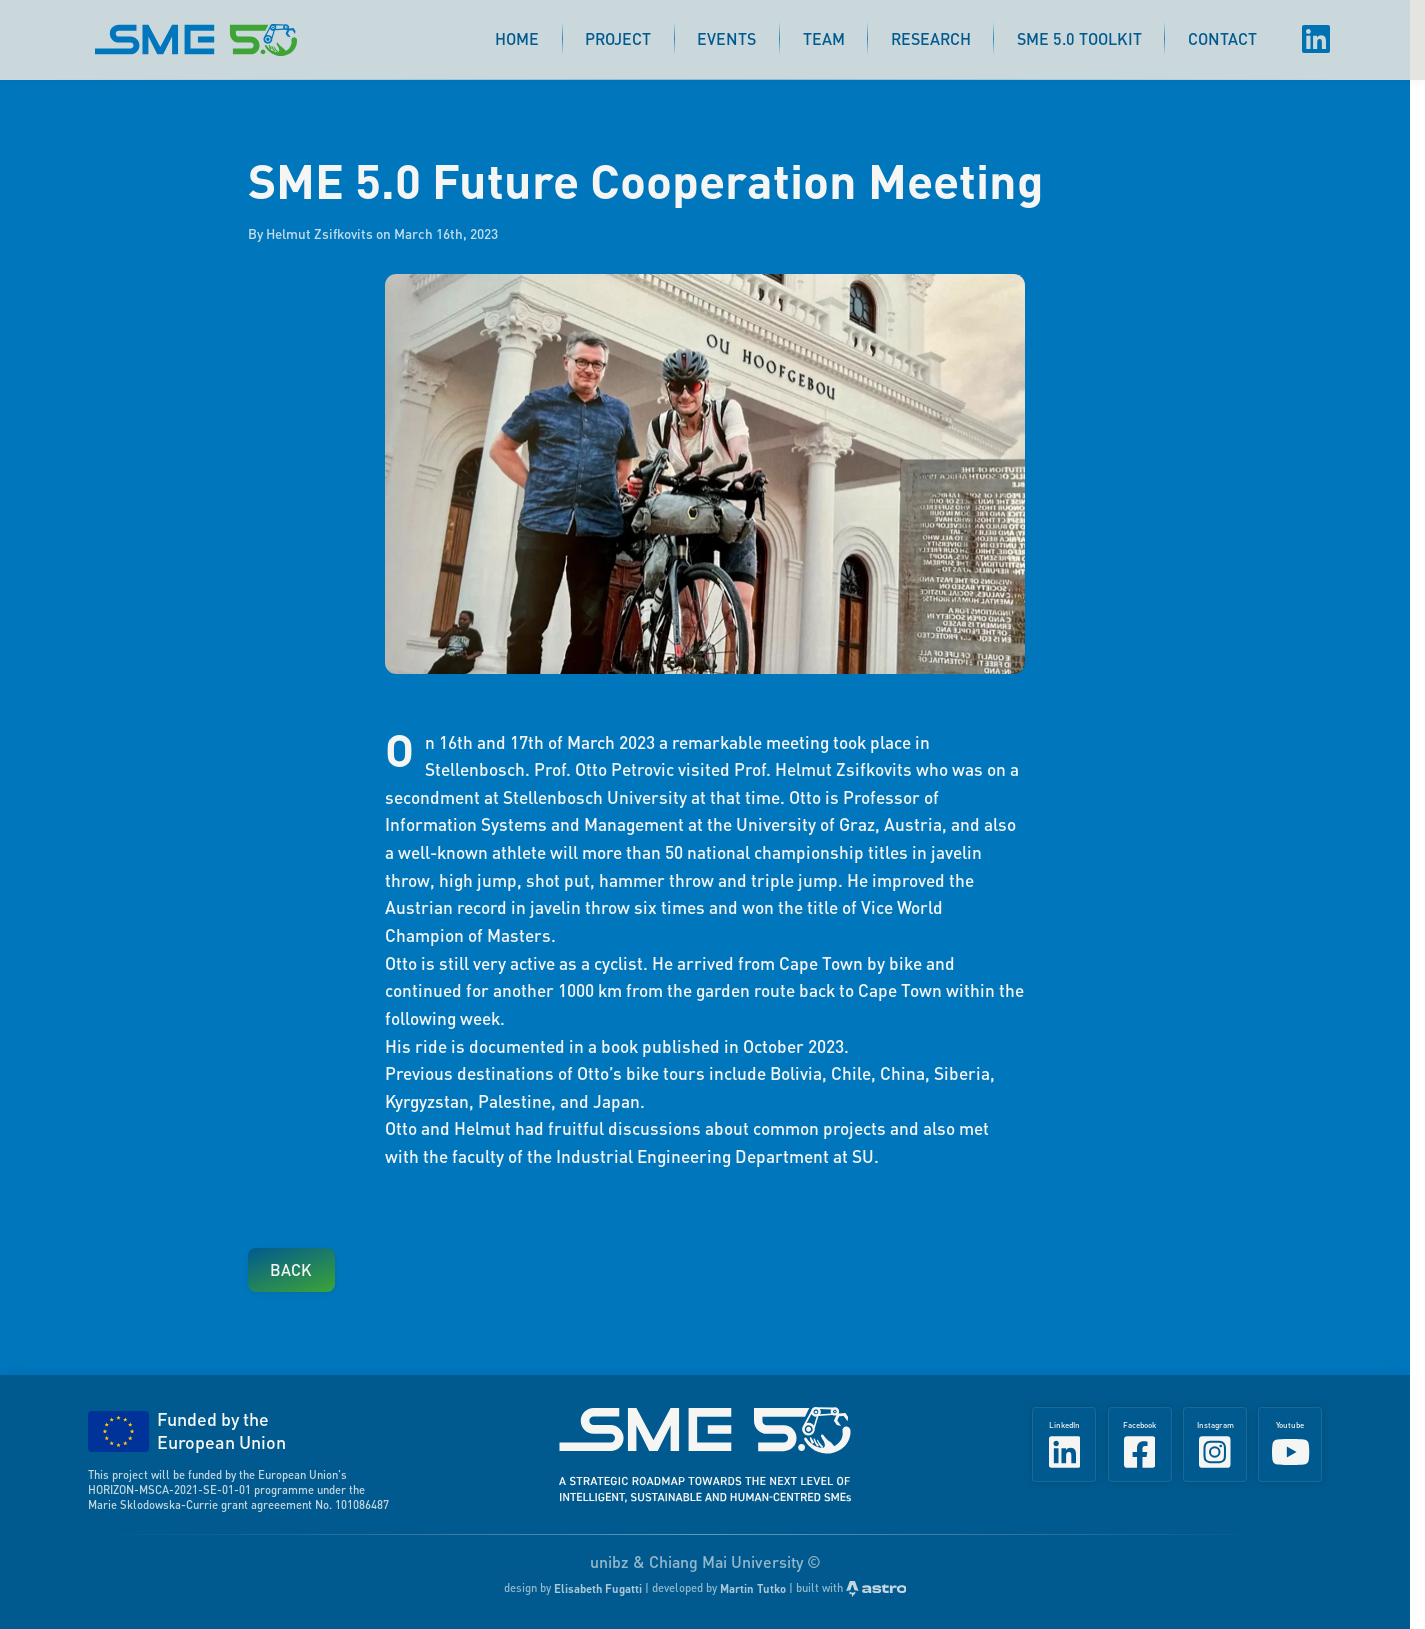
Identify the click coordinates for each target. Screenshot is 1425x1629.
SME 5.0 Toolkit (1079, 38)
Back (291, 1269)
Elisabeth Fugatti (598, 1588)
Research (931, 38)
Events (726, 38)
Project (618, 38)
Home (517, 38)
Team (824, 38)
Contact (1222, 38)
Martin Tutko (753, 1588)
